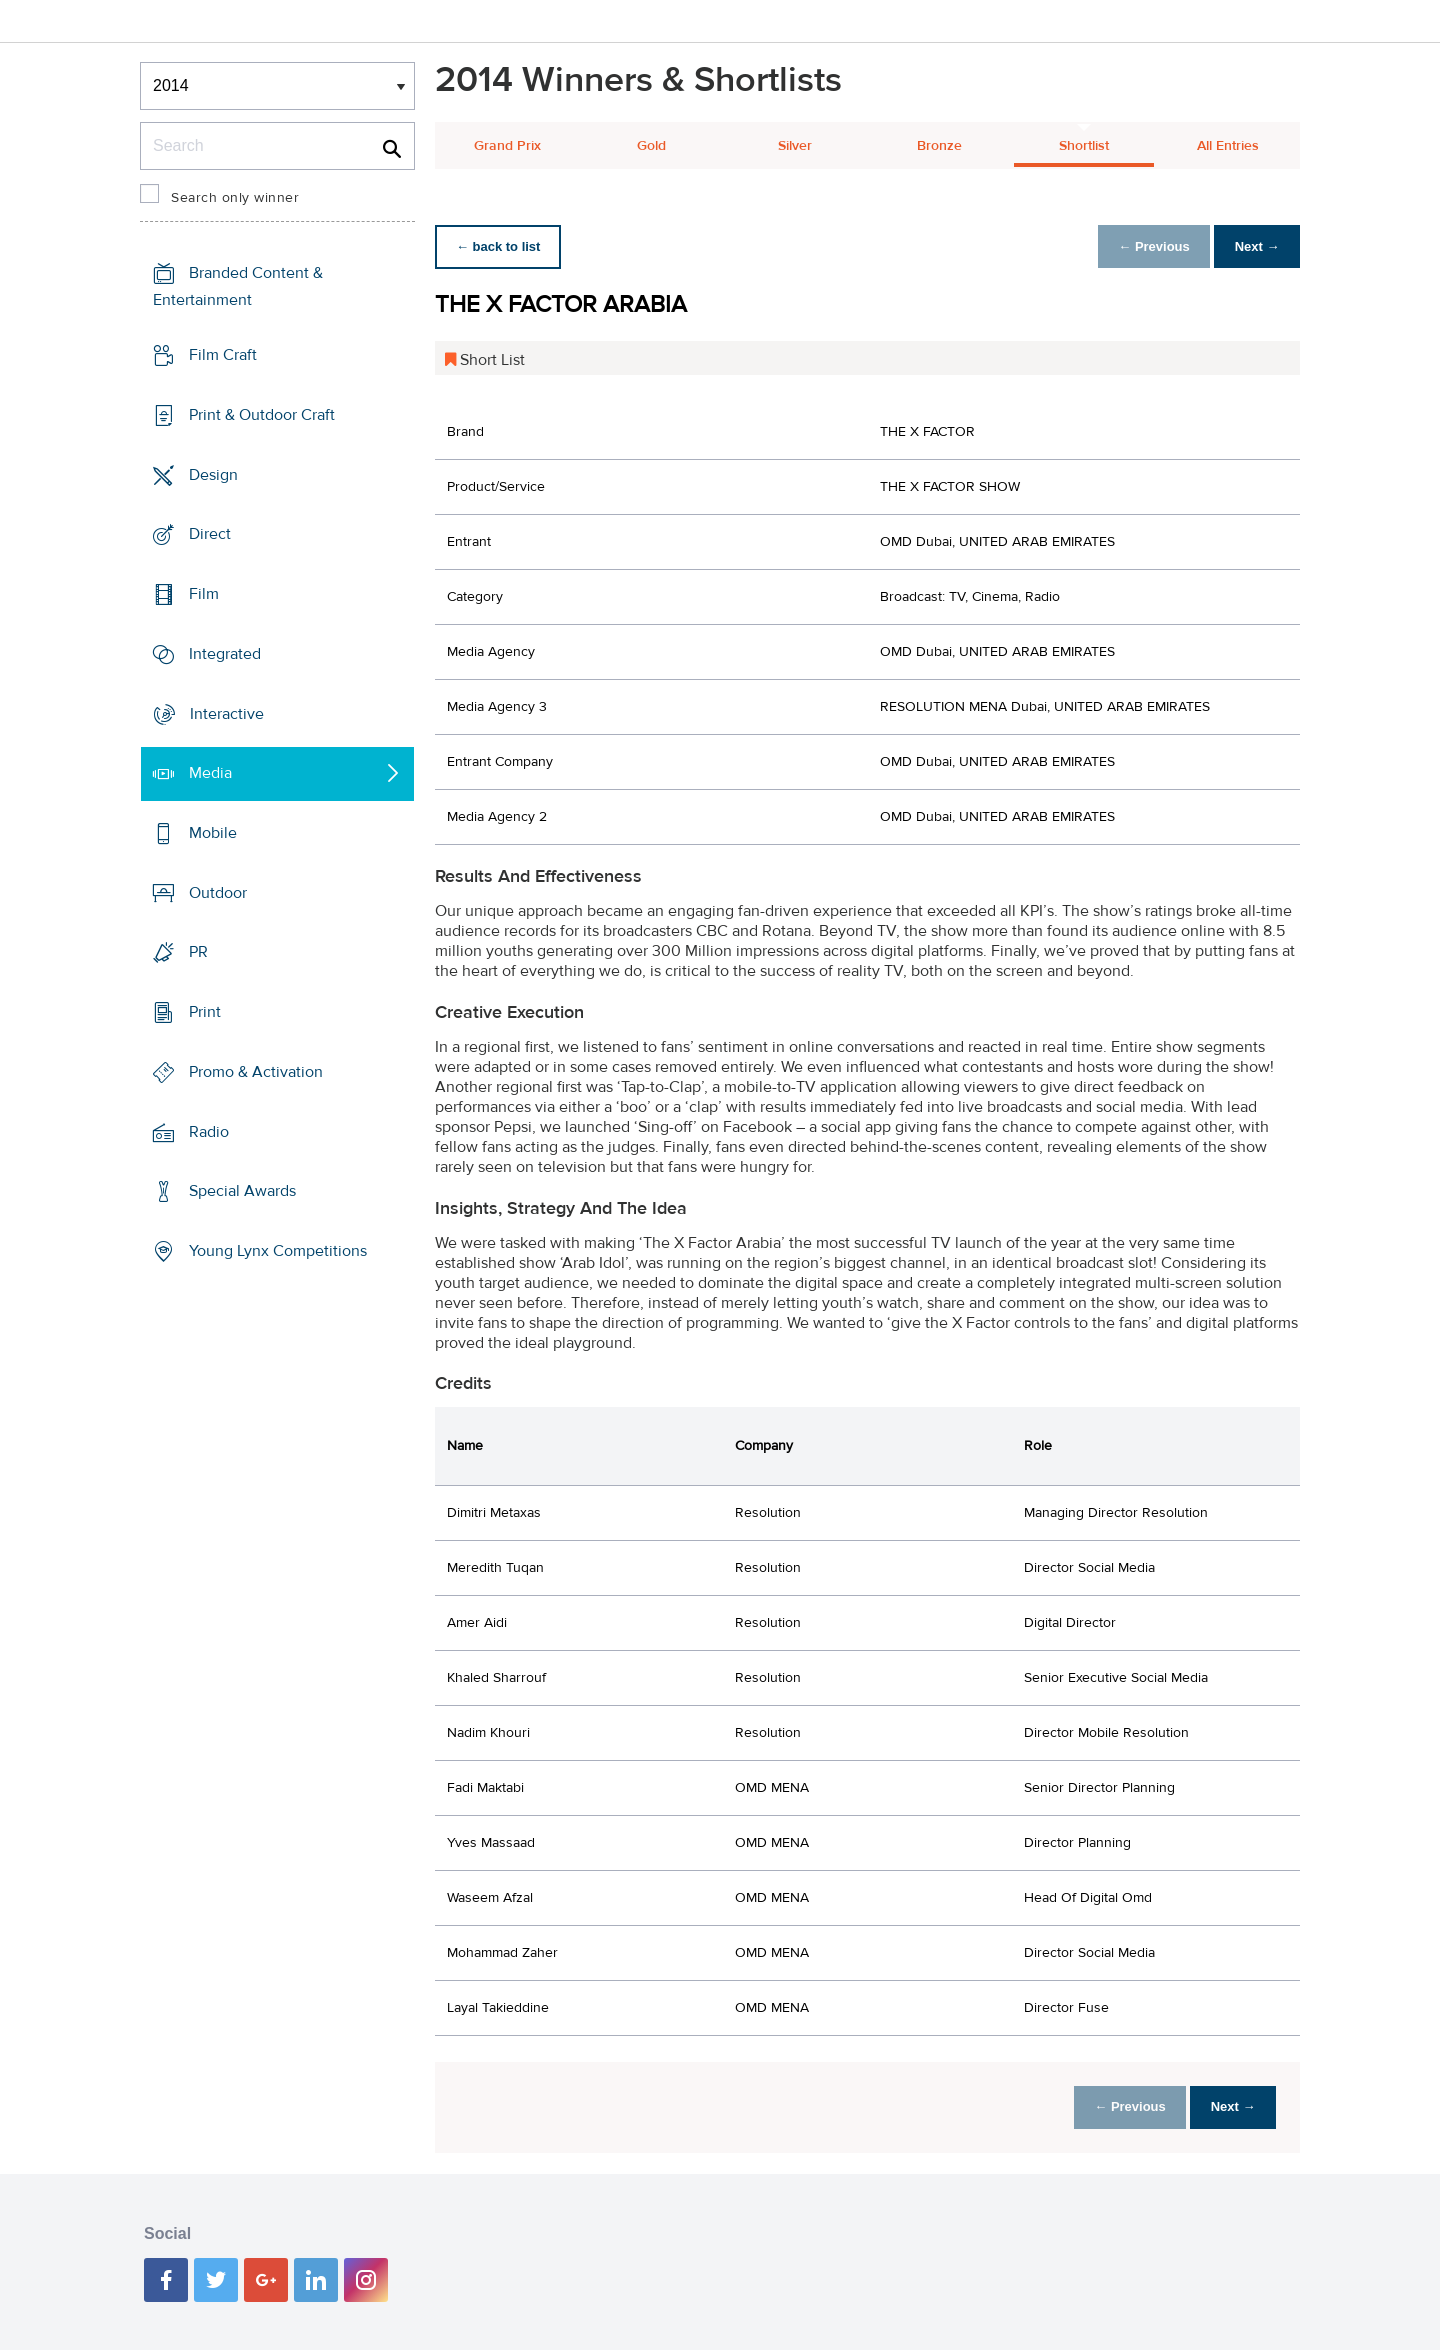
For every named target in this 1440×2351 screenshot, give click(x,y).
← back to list (501, 246)
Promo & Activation (256, 1072)
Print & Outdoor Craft (262, 415)
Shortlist (1084, 146)
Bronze (939, 146)
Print (205, 1012)
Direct (210, 534)
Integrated (225, 654)
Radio (209, 1132)
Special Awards (242, 1191)
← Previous (1144, 246)
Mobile (213, 833)
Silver (795, 146)
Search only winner (235, 198)
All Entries (1228, 146)
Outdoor (218, 893)
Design (213, 474)
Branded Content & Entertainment (238, 286)
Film (204, 594)
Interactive (227, 713)
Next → (1253, 246)
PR (198, 952)
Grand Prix (507, 146)
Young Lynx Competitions (278, 1251)
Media (210, 773)
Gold (651, 146)
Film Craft (223, 355)
